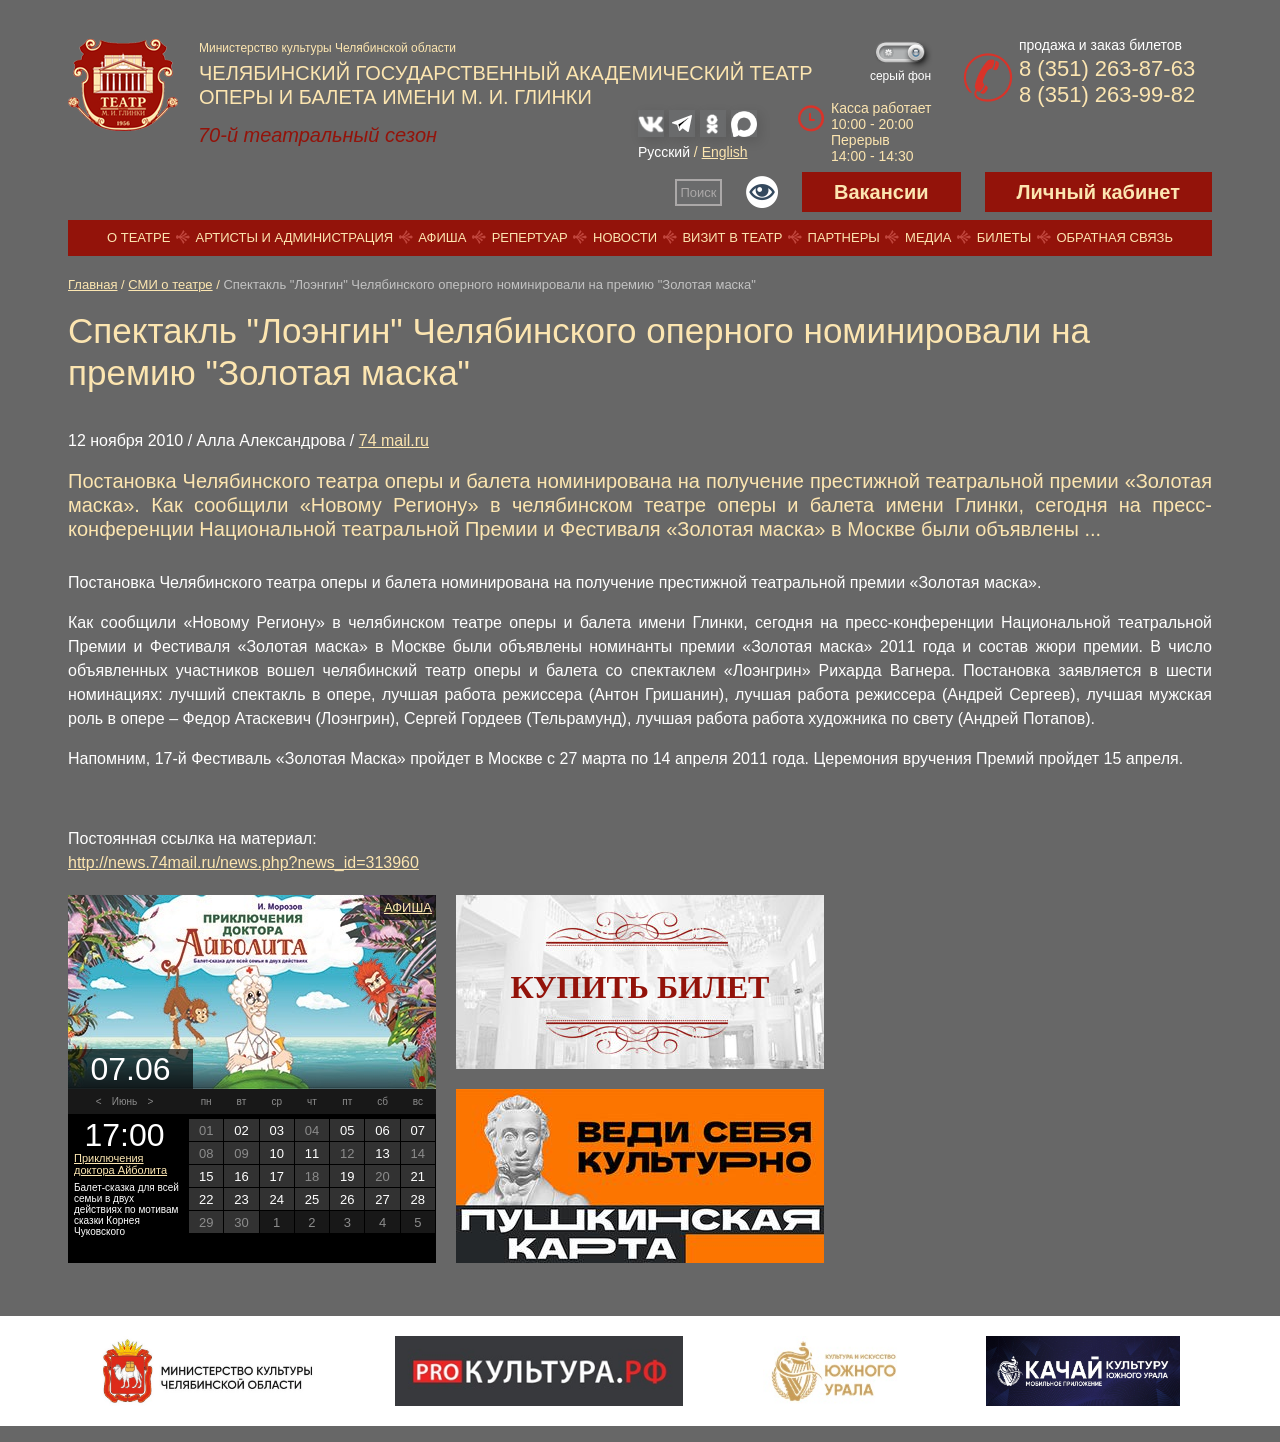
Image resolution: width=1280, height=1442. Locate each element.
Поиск (699, 192)
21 (418, 1176)
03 (276, 1130)
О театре (138, 237)
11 (312, 1153)
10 (276, 1153)
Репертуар (530, 237)
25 (312, 1199)
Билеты (1004, 237)
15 (206, 1176)
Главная (92, 284)
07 (418, 1130)
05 (347, 1130)
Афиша (442, 237)
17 (276, 1176)
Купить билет (640, 987)
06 (382, 1130)
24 (276, 1199)
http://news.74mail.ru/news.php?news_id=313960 (243, 862)
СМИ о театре (170, 284)
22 (206, 1199)
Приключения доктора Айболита (120, 1164)
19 (347, 1176)
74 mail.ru (394, 440)
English (725, 152)
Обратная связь (1114, 237)
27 (382, 1199)
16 (241, 1176)
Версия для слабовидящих (762, 192)
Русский (664, 152)
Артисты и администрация (295, 237)
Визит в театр (732, 237)
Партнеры (844, 237)
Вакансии (881, 192)
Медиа (928, 237)
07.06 (130, 1069)
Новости (625, 237)
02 (241, 1130)
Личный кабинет (1098, 192)
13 (382, 1153)
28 (418, 1199)
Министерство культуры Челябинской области (327, 48)
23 (241, 1199)
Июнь (124, 1101)
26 (347, 1199)
